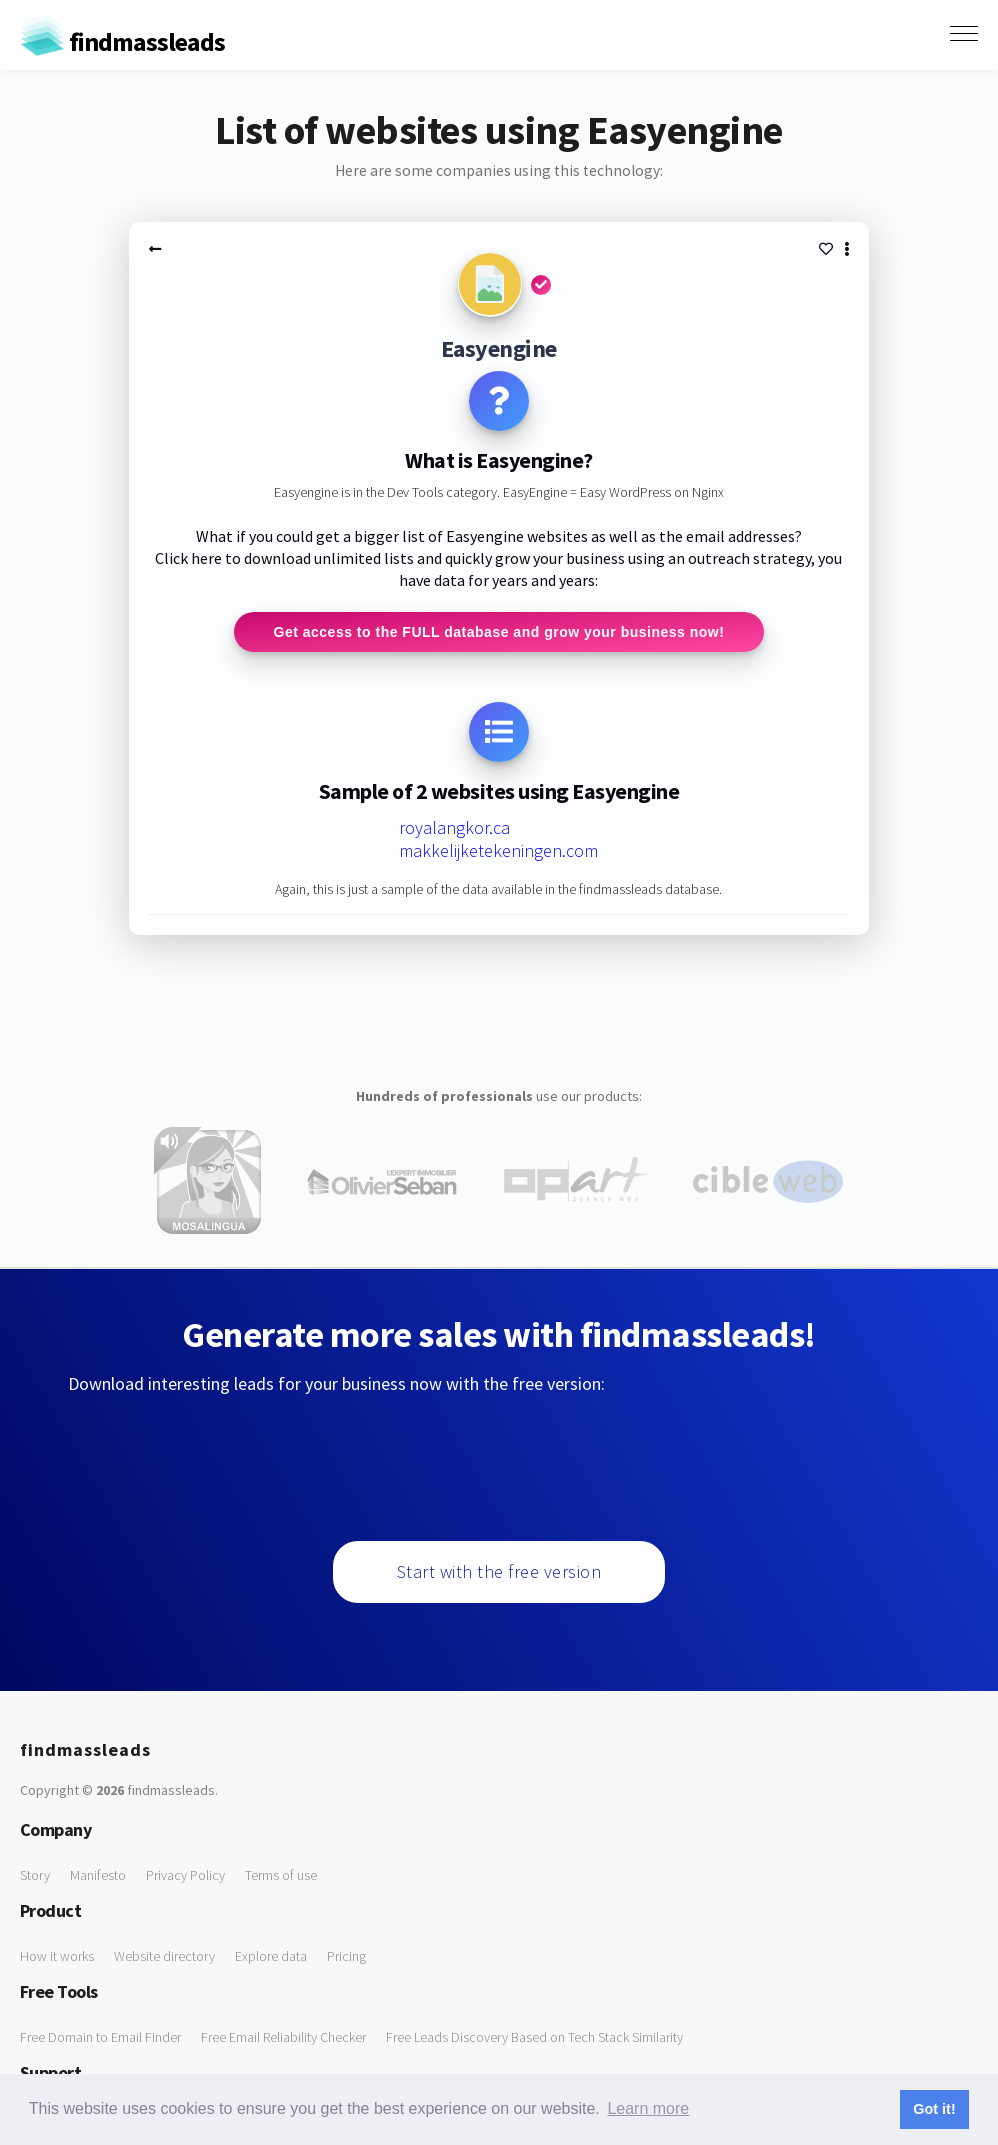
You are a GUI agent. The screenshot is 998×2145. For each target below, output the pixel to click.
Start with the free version (499, 1571)
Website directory (164, 1956)
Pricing (346, 1956)
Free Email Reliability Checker (283, 2037)
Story (35, 1875)
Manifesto (98, 1875)
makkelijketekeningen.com (498, 850)
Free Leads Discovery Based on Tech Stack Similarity (534, 2037)
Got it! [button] (934, 2109)
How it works (57, 1956)
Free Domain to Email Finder (100, 2037)
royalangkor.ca (454, 827)
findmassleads (122, 41)
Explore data (271, 1956)
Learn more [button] (648, 2108)
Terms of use (281, 1875)
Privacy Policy (185, 1875)
